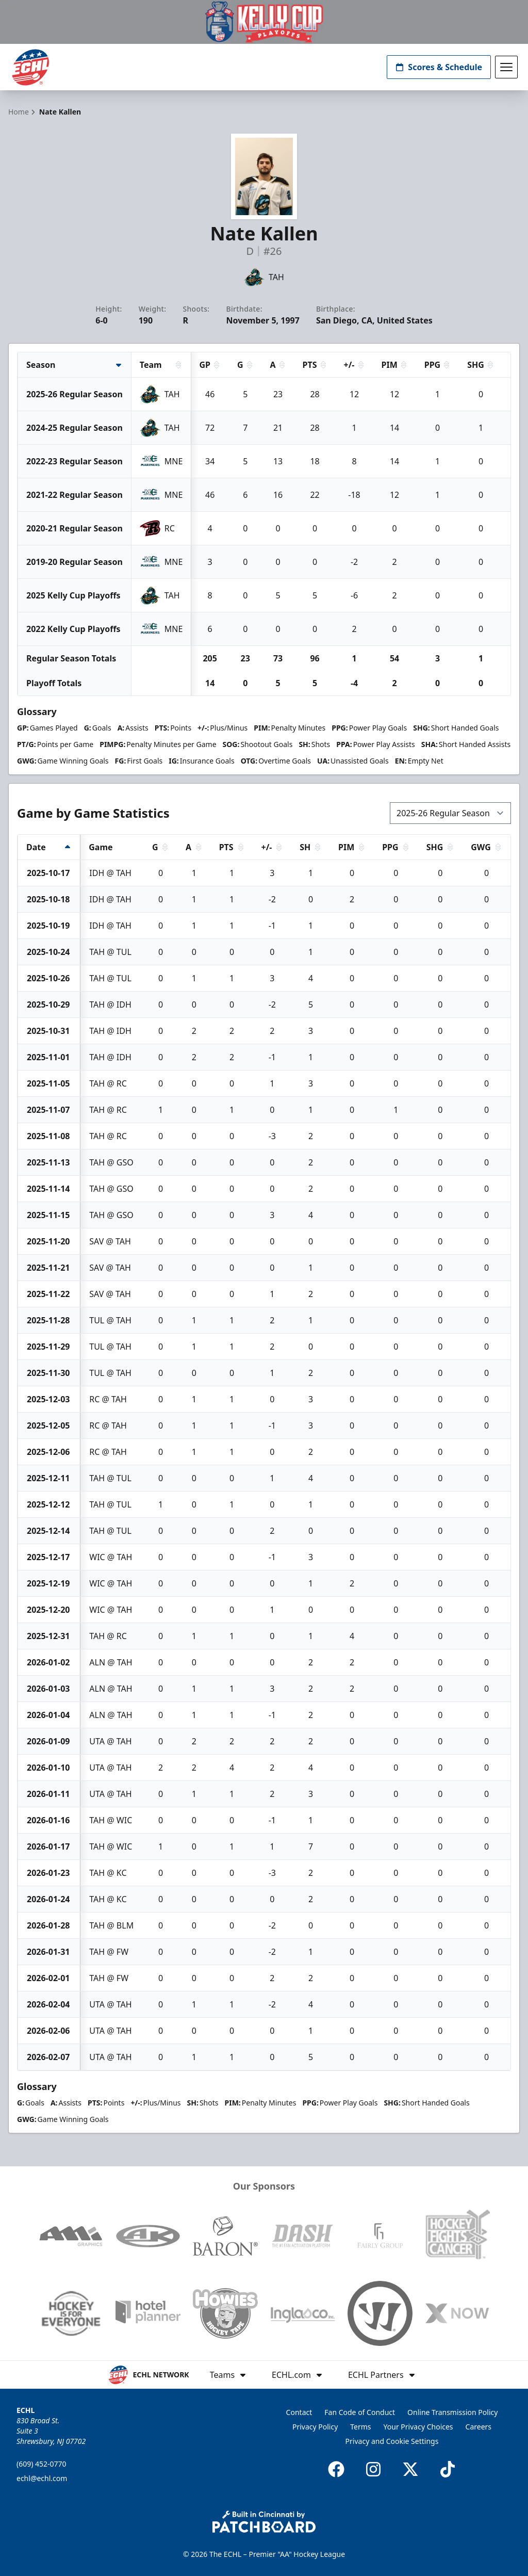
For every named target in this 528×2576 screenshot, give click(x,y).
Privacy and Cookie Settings (392, 2441)
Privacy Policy (315, 2427)
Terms (360, 2427)
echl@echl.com (41, 2478)
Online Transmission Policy (452, 2412)
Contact (299, 2412)
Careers (478, 2427)
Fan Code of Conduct (359, 2412)
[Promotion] (264, 22)
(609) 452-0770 (41, 2464)
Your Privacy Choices (418, 2427)
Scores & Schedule (438, 67)
